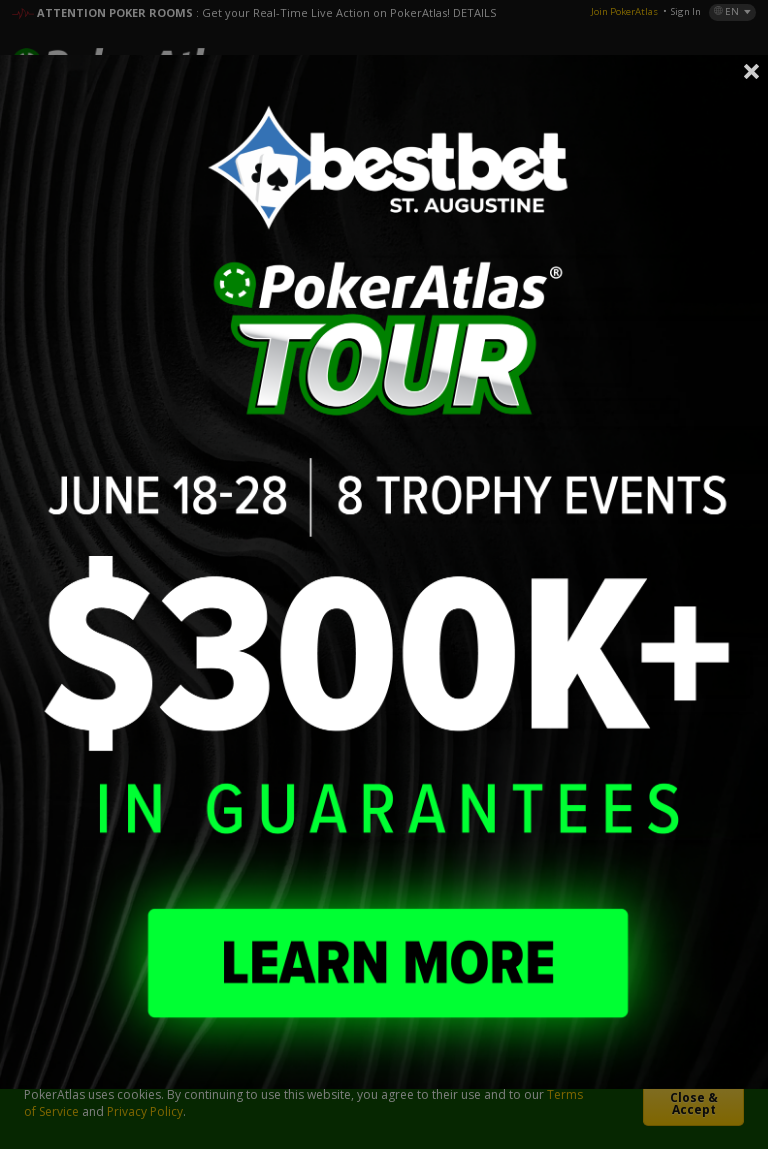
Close (752, 71)
